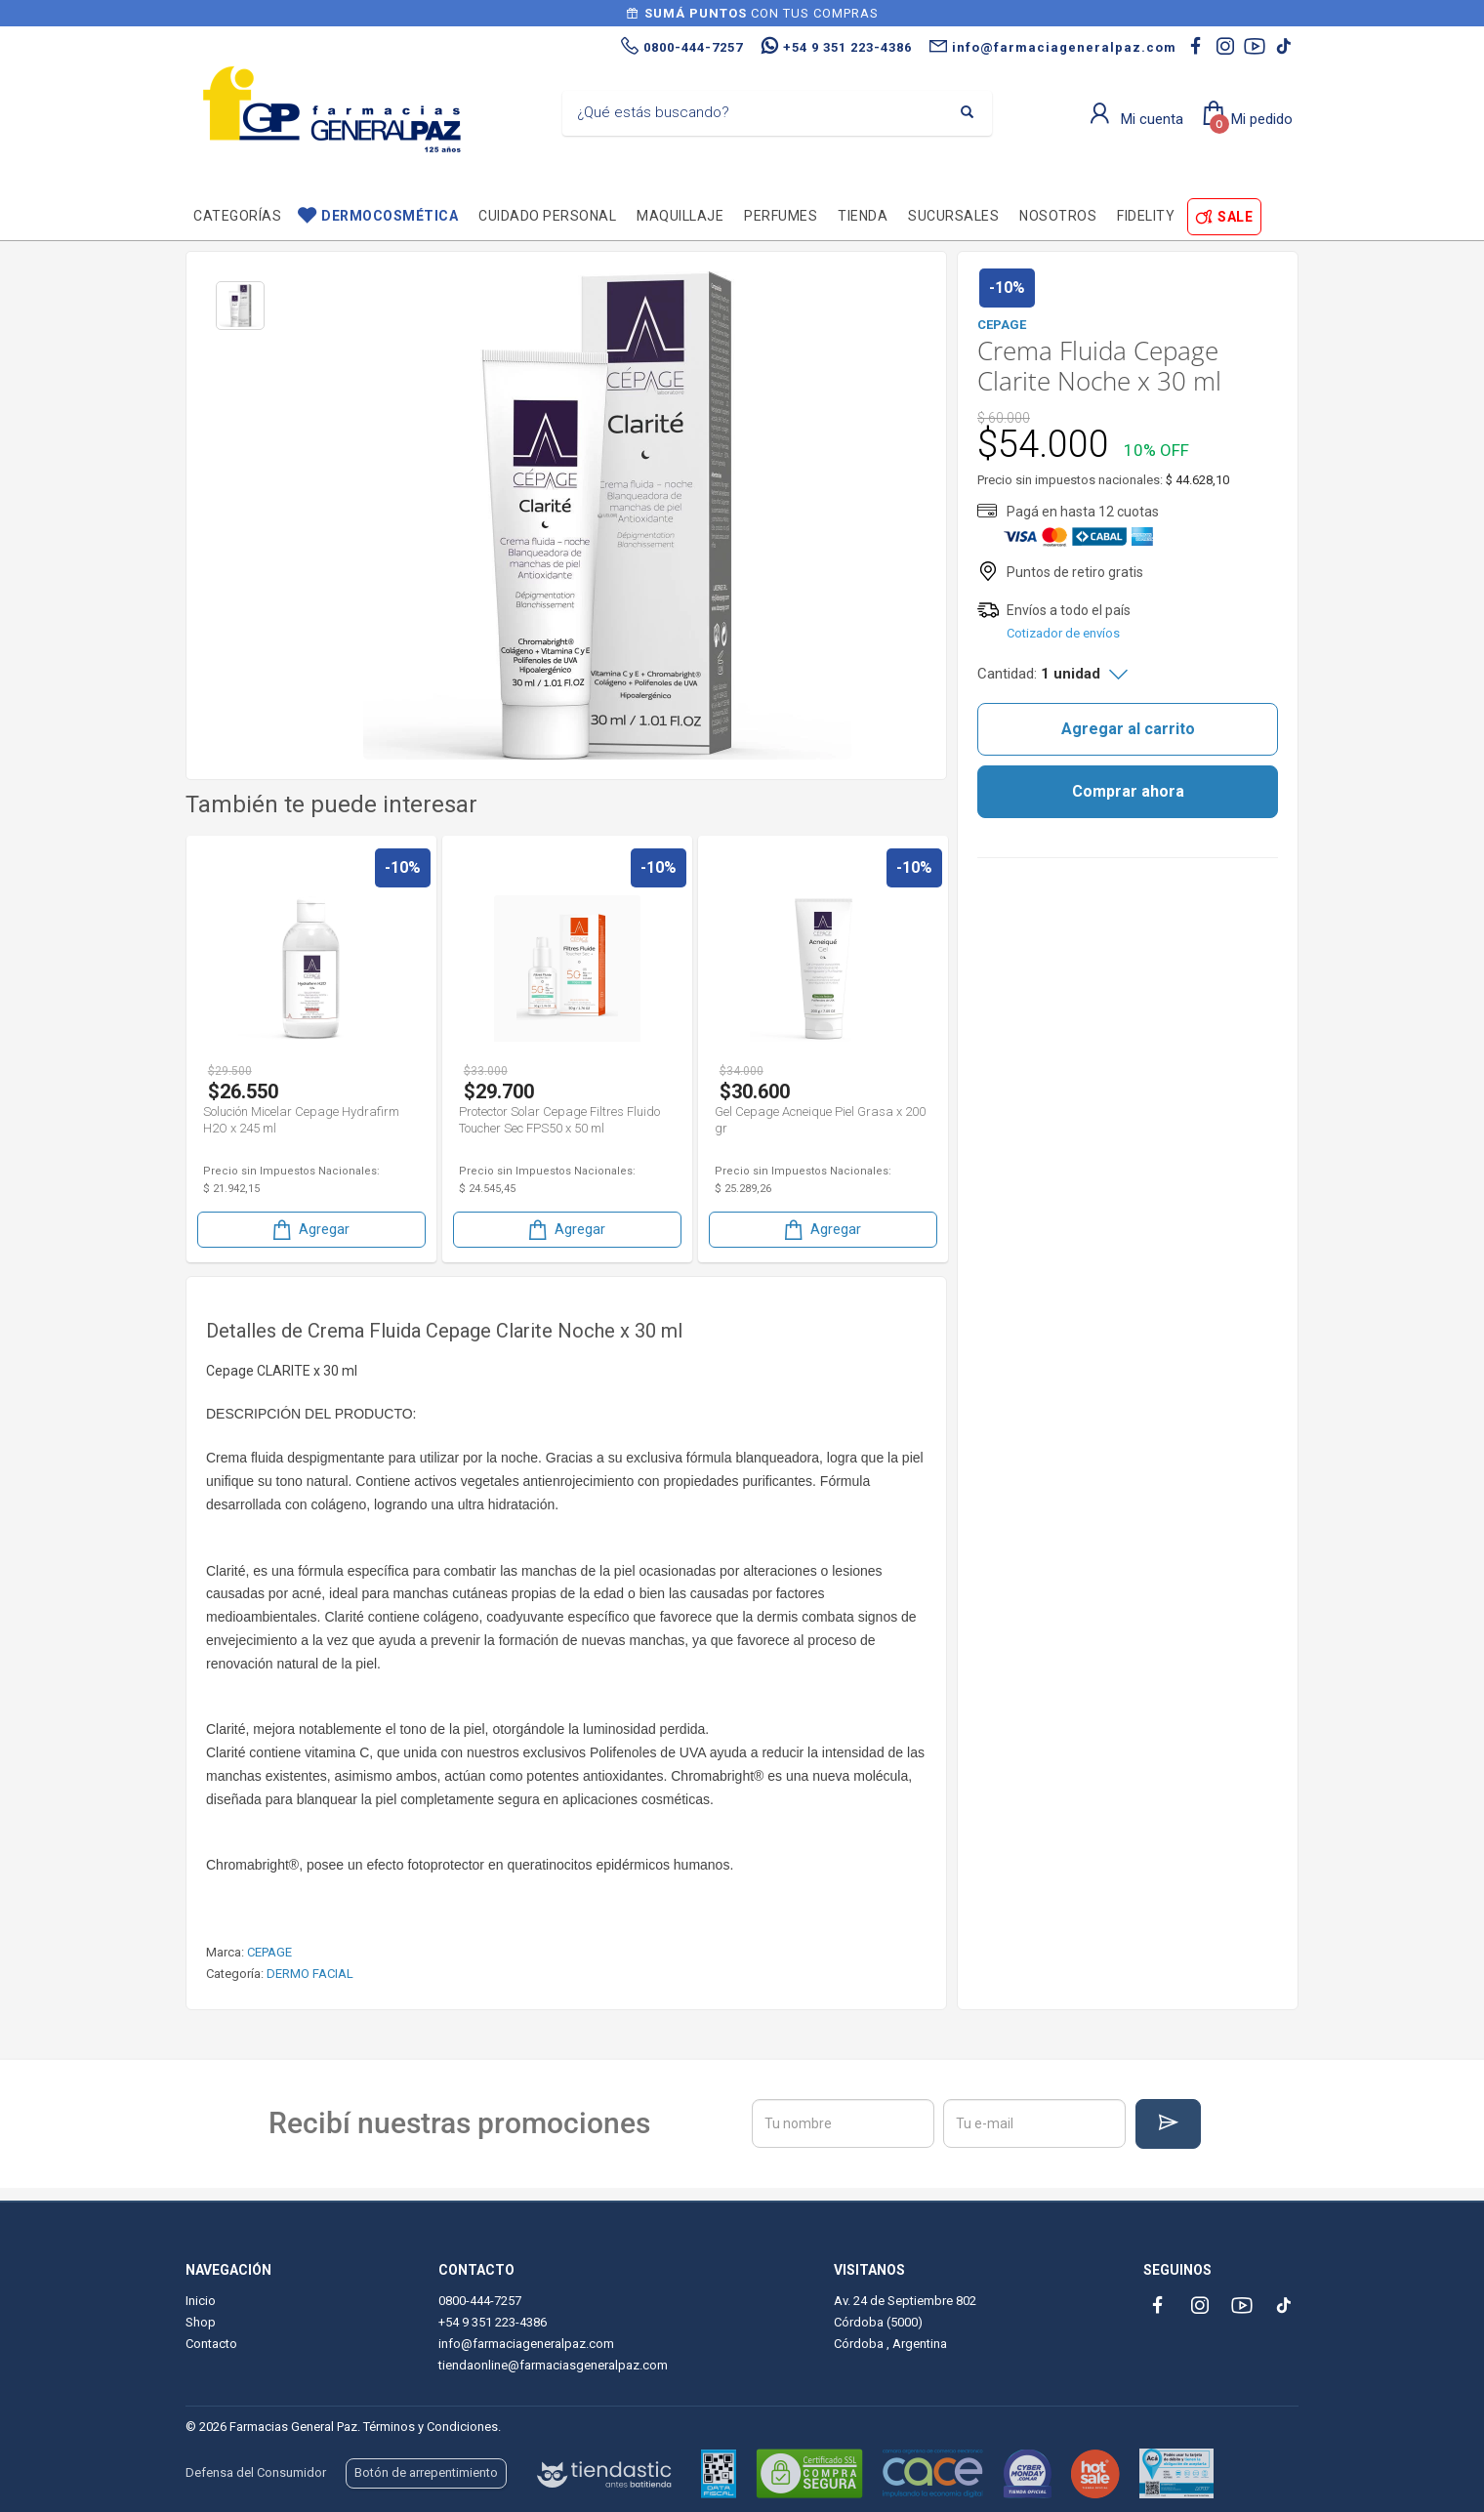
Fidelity (1146, 216)
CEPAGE (269, 1952)
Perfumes (780, 216)
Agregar (309, 1229)
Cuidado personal (547, 216)
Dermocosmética (389, 216)
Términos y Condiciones (430, 2426)
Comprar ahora (1128, 791)
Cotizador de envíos (1063, 633)
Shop (201, 2322)
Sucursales (953, 216)
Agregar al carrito (1128, 729)
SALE (1235, 217)
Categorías (237, 216)
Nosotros (1057, 216)
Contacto (211, 2343)
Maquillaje (680, 216)
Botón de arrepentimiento (426, 2472)
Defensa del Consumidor (256, 2472)
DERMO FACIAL (310, 1973)
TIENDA (862, 216)
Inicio (201, 2300)
